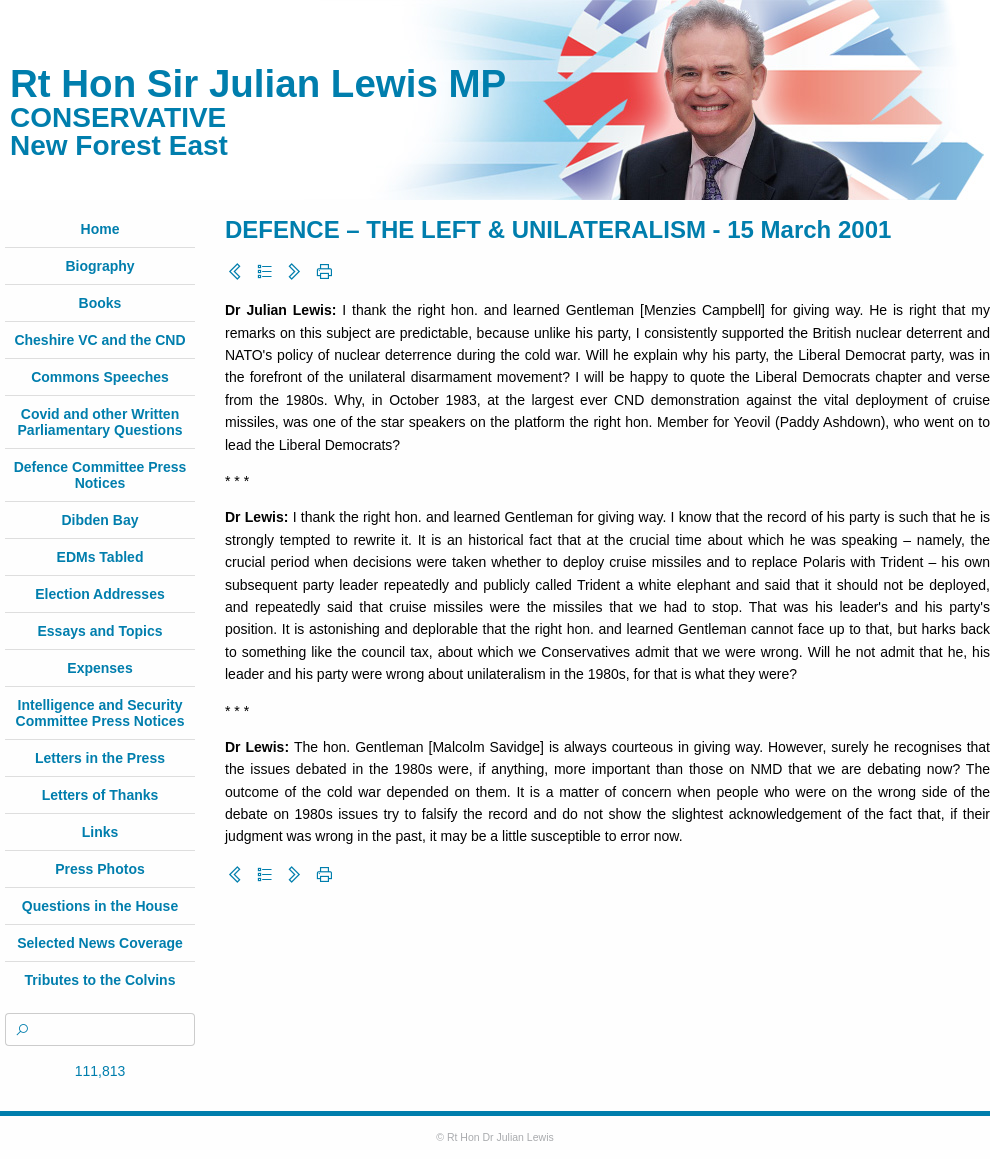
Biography (99, 266)
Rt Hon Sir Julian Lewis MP (258, 83)
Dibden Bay (99, 520)
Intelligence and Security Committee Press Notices (100, 713)
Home (100, 229)
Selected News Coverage (100, 943)
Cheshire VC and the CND (99, 340)
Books (100, 303)
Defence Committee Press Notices (100, 475)
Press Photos (99, 869)
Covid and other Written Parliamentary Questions (100, 422)
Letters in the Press (100, 758)
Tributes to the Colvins (100, 980)
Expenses (99, 668)
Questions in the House (100, 906)
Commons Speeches (100, 377)
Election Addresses (99, 594)
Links (100, 832)
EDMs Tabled (100, 557)
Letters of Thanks (100, 795)
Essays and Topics (99, 631)
